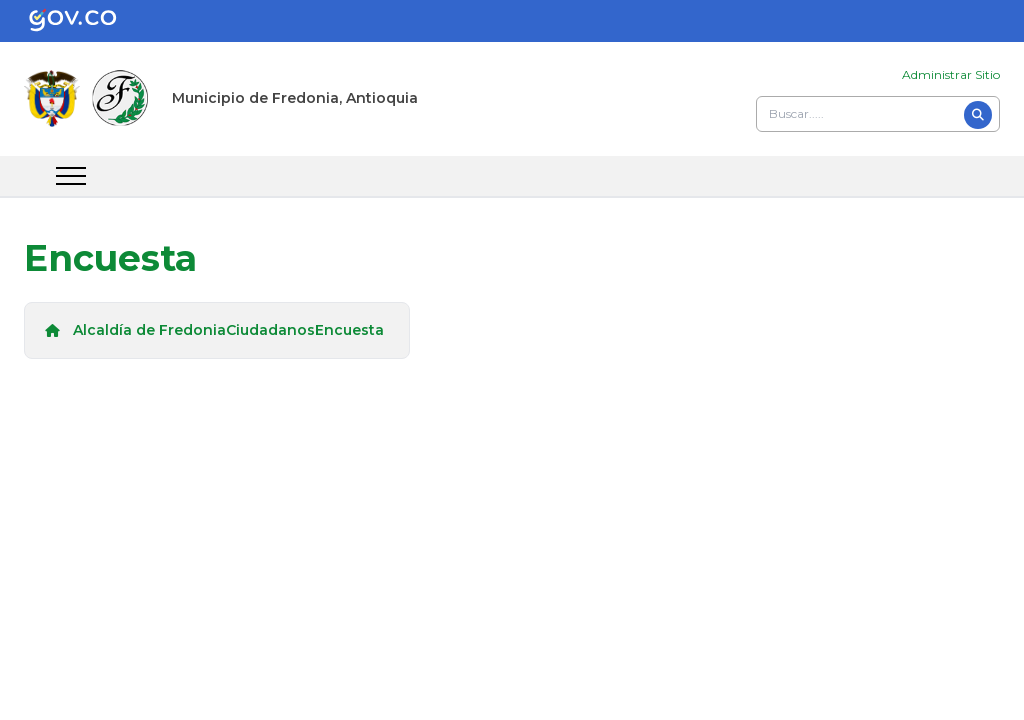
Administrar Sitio (951, 74)
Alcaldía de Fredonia (149, 330)
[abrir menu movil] (71, 176)
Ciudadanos (270, 330)
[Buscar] (978, 115)
